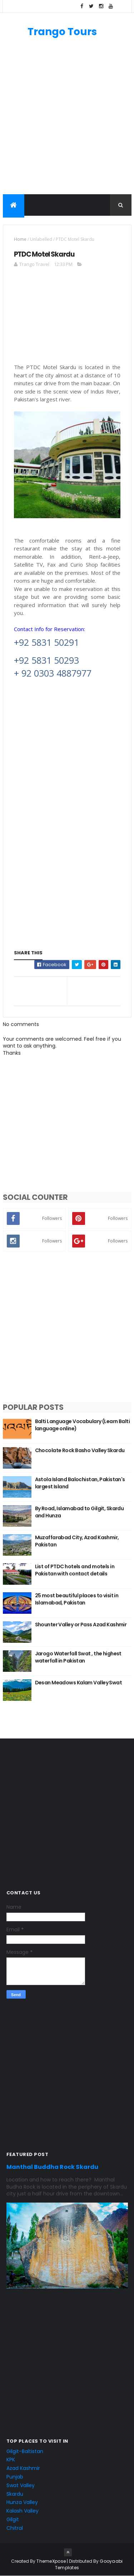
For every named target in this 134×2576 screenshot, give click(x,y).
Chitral (14, 2528)
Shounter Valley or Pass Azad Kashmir (81, 1624)
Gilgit (12, 2519)
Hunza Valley (22, 2502)
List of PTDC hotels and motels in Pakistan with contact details (75, 1570)
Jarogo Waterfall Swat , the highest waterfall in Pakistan (78, 1657)
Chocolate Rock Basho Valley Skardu (80, 1450)
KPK (10, 2459)
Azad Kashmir (23, 2468)
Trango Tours (62, 32)
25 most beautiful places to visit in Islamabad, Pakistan (77, 1599)
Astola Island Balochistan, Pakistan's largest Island (80, 1483)
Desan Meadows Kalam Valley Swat (78, 1682)
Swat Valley (20, 2485)
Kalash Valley (22, 2510)
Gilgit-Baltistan (24, 2451)
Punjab (14, 2476)
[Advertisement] (67, 120)
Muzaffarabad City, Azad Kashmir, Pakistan (77, 1541)
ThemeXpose (51, 2561)
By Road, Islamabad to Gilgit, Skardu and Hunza (79, 1512)
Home (20, 239)
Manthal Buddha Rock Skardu (52, 2167)
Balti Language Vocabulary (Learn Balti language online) (82, 1425)
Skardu (14, 2494)
